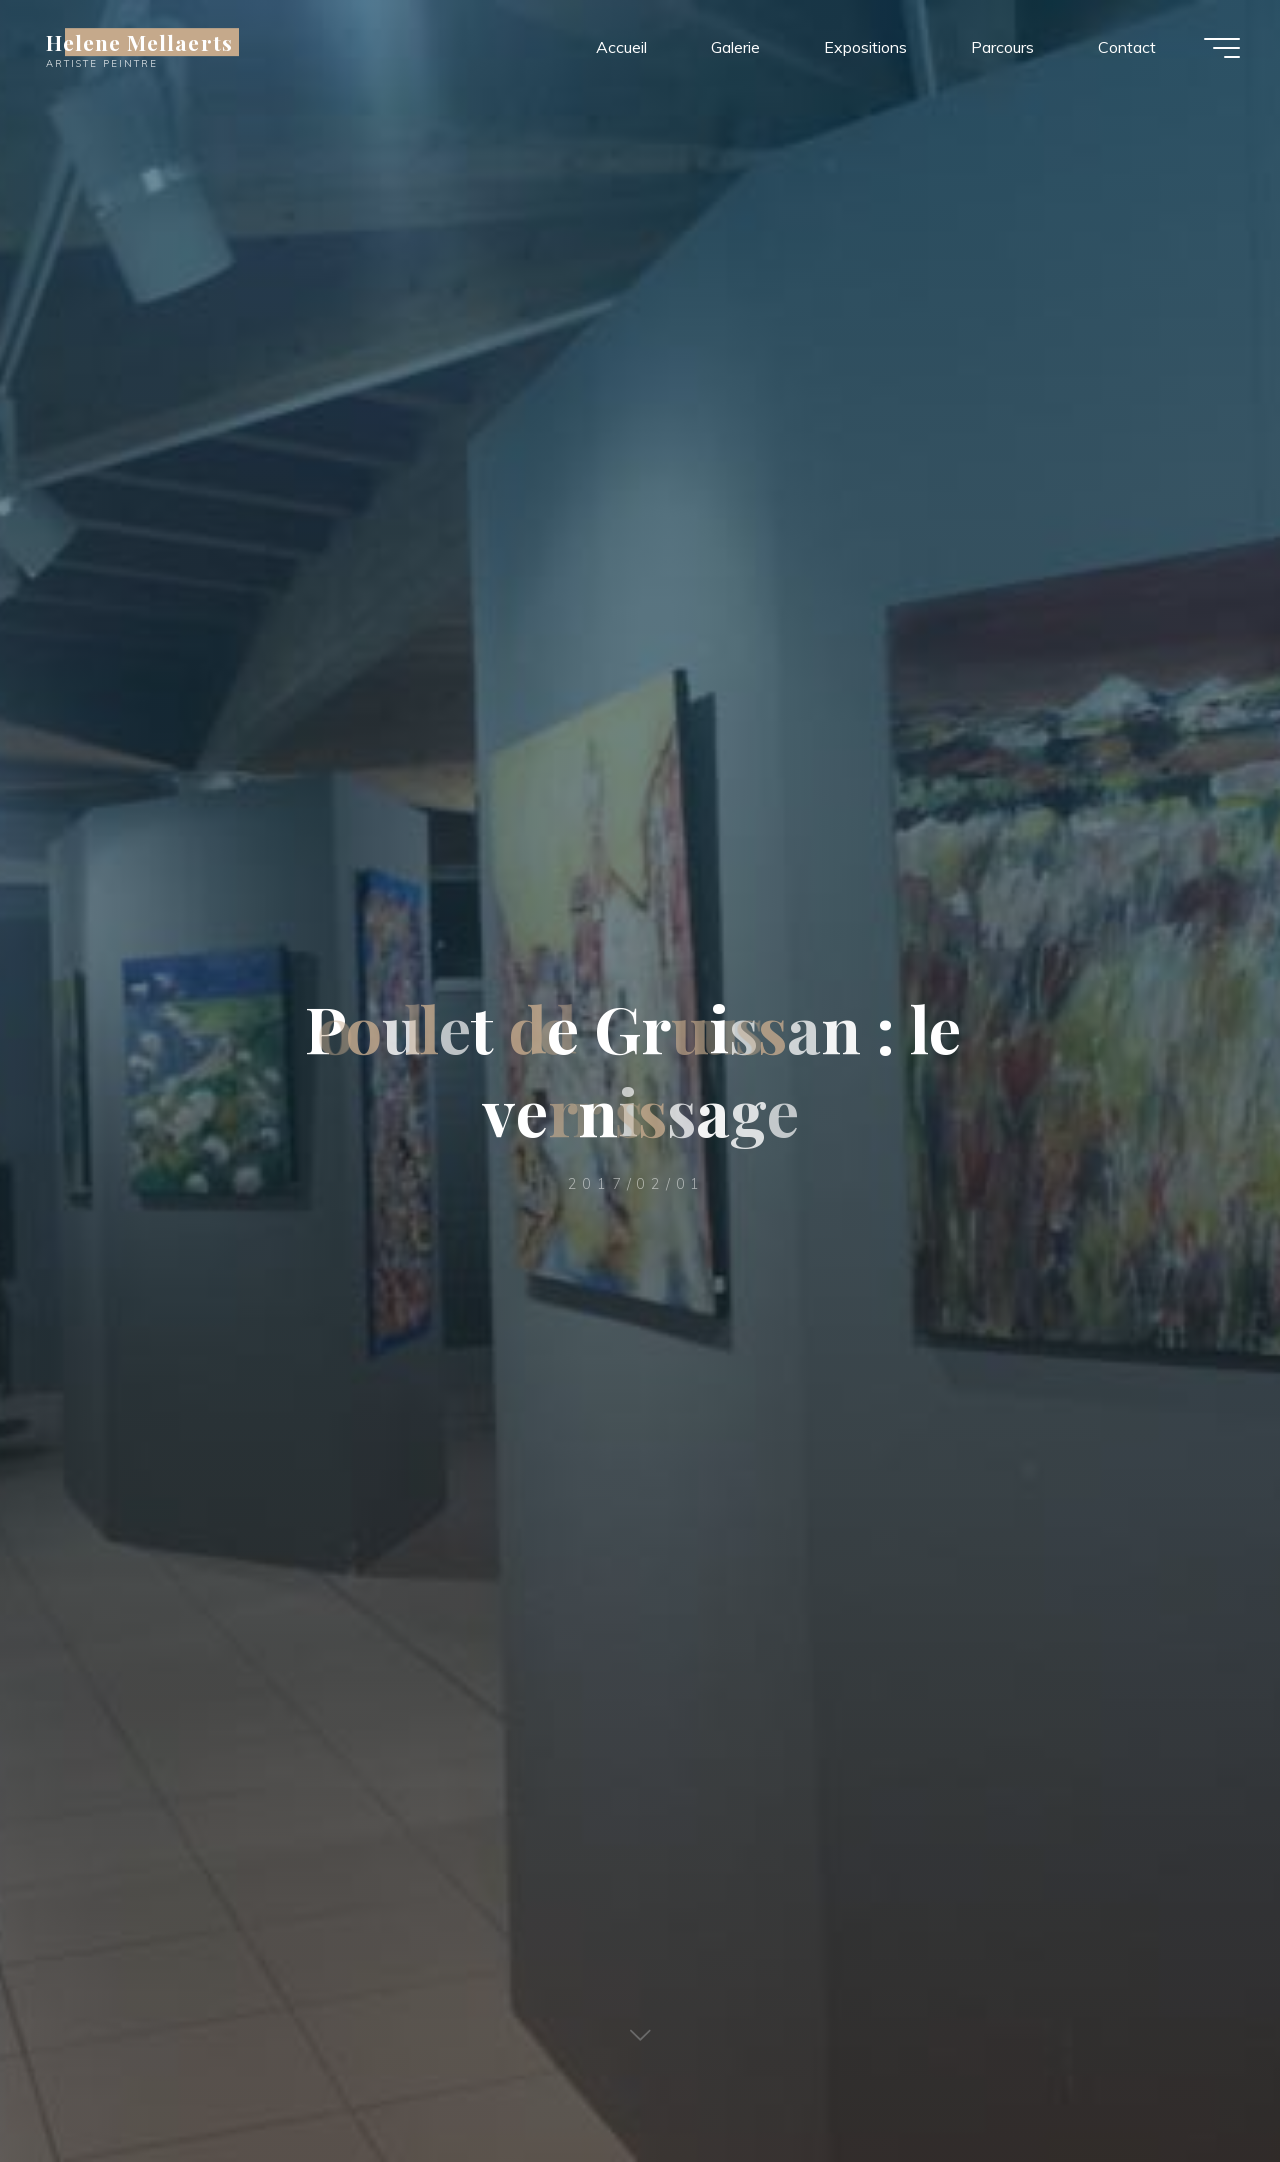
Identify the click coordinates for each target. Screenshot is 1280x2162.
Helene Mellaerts (139, 42)
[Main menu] (1222, 48)
